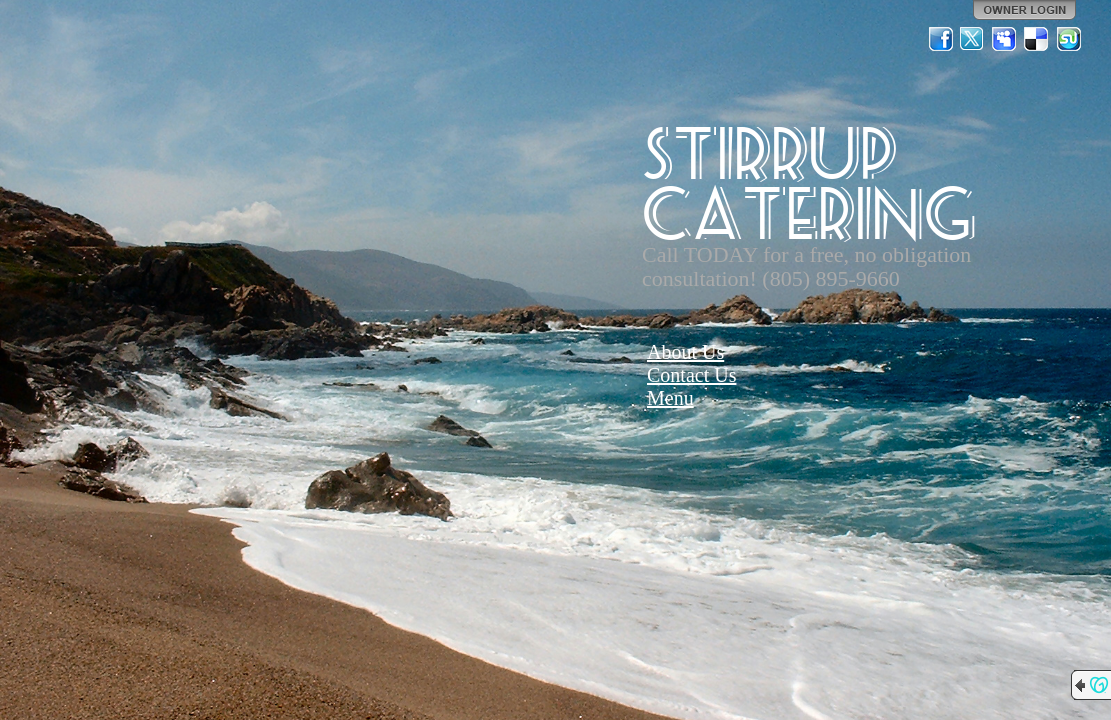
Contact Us (691, 375)
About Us (685, 352)
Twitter (973, 39)
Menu (670, 398)
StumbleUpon (1069, 39)
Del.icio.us (1037, 39)
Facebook (941, 39)
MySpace (1005, 39)
